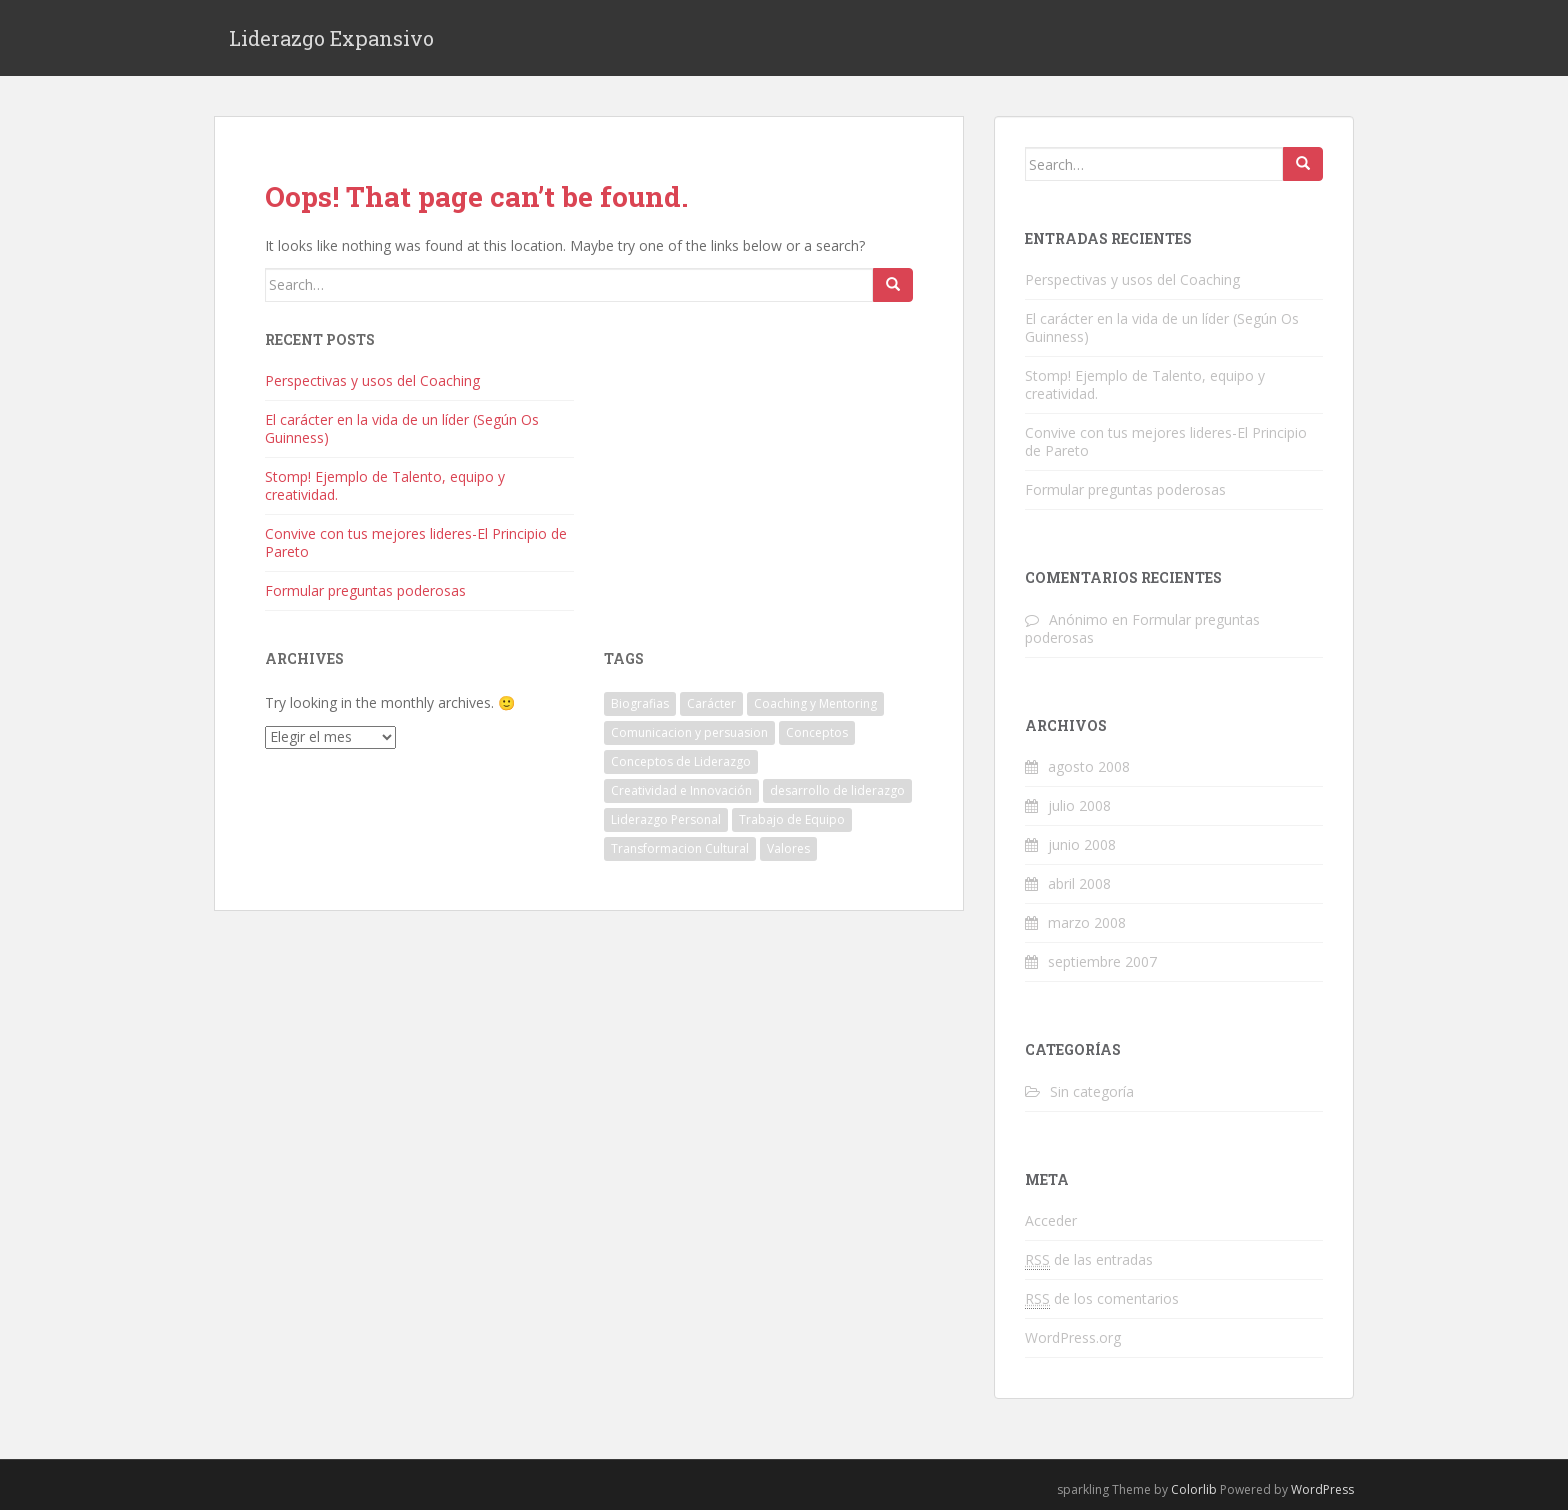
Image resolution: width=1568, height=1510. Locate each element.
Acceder (1051, 1220)
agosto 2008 (1089, 766)
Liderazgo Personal (666, 819)
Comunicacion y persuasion (689, 732)
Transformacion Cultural (680, 848)
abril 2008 (1079, 883)
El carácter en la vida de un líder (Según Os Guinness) (402, 428)
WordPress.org (1073, 1337)
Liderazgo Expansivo (331, 38)
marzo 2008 (1087, 922)
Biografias (640, 703)
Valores (788, 848)
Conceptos (817, 732)
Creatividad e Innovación (681, 790)
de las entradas (1089, 1260)
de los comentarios (1102, 1299)
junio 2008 (1082, 844)
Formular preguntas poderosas (365, 590)
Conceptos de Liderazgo (681, 761)
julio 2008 (1079, 805)
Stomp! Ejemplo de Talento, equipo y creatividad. (385, 485)
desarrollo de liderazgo (837, 790)
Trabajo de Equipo (792, 819)
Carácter (711, 703)
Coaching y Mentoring (815, 703)
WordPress (1322, 1489)
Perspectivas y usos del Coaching (372, 380)
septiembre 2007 (1102, 961)
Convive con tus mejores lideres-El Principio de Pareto (416, 542)
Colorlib (1194, 1489)
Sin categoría (1092, 1091)
